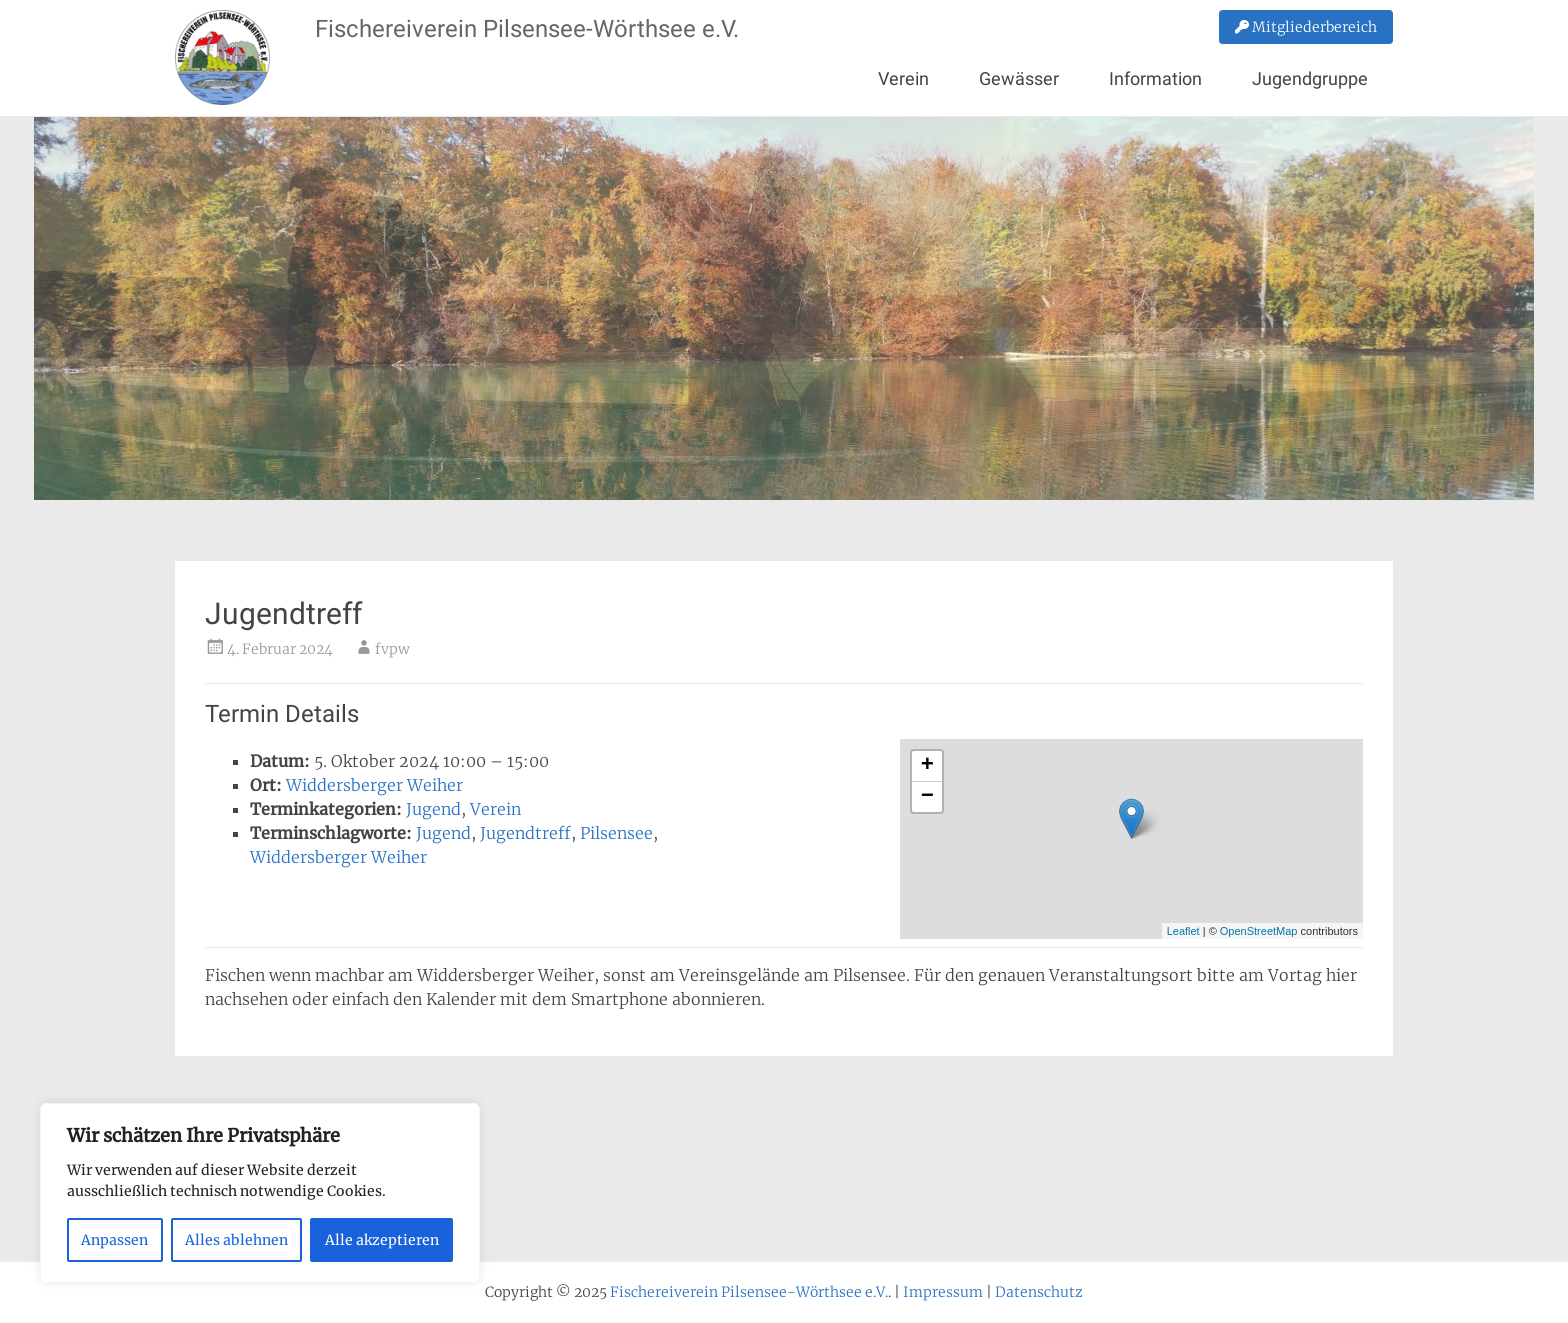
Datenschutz (1039, 1292)
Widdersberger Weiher (374, 785)
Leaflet (1183, 931)
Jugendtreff (525, 833)
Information (1155, 78)
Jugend (433, 809)
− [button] (927, 797)
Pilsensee (616, 833)
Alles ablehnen (236, 1240)
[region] (260, 1193)
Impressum (943, 1292)
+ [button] (927, 766)
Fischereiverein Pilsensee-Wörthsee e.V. (527, 29)
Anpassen (114, 1240)
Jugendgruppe (1310, 78)
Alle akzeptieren (382, 1240)
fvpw (392, 649)
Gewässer (1019, 78)
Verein (903, 78)
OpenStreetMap (1259, 931)
